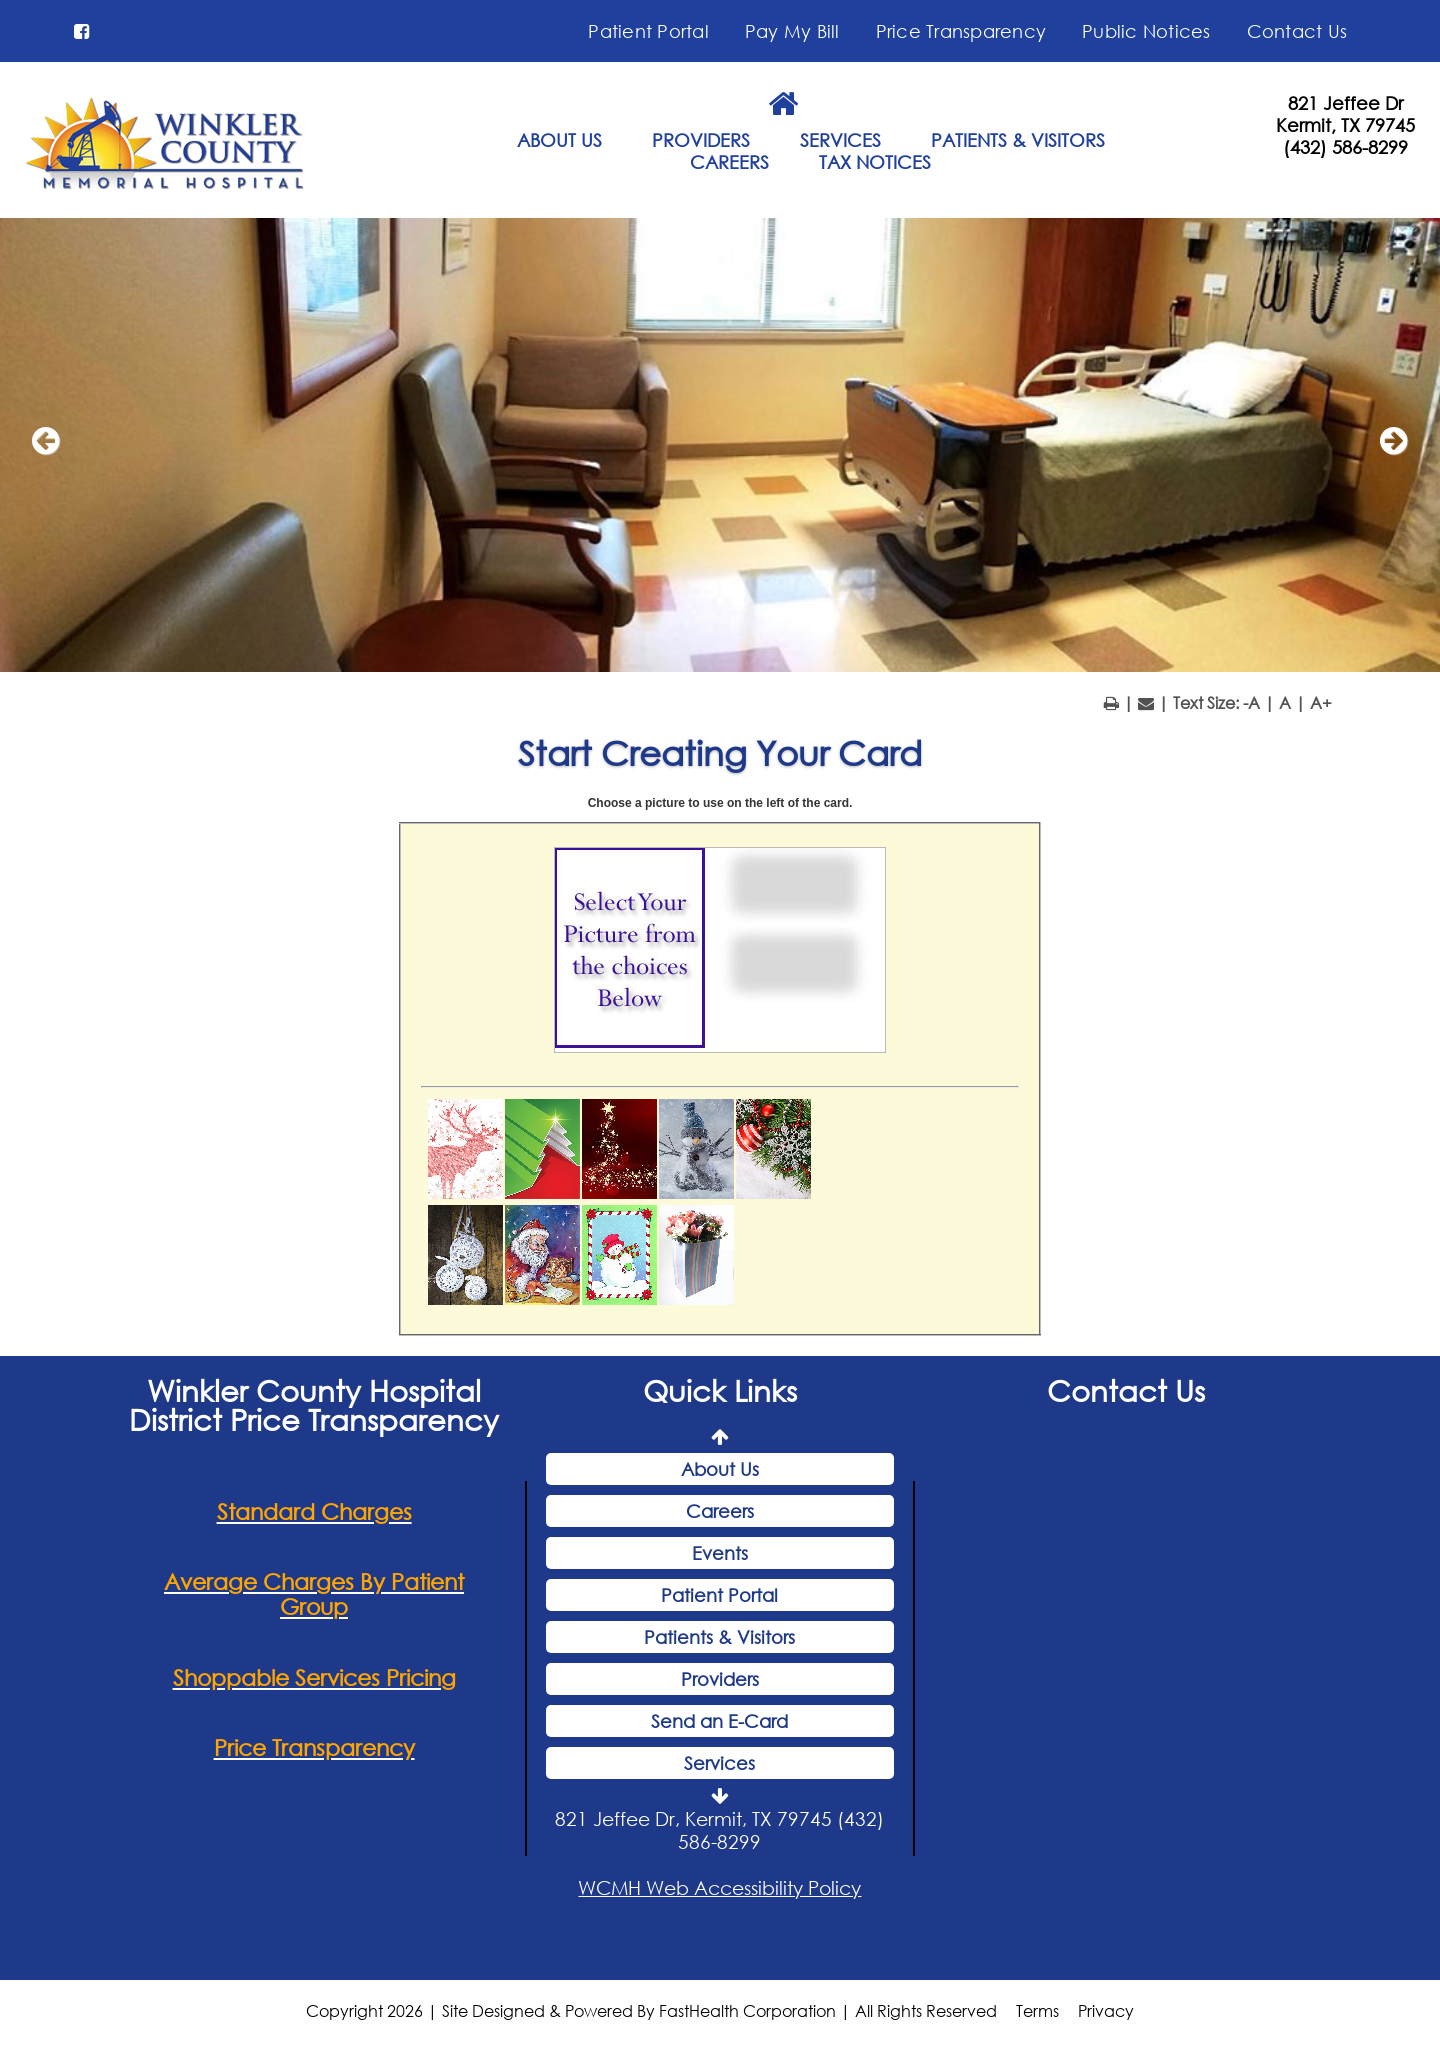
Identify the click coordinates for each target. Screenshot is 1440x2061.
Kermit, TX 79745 (1345, 125)
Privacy (1106, 2014)
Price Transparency (961, 31)
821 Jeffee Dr (1345, 103)
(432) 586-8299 (1345, 147)
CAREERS (729, 162)
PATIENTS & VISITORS (1018, 140)
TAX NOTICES (875, 162)
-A (1251, 706)
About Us (720, 1472)
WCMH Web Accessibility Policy (719, 1890)
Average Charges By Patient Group (314, 1598)
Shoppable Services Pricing (314, 1680)
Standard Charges (314, 1515)
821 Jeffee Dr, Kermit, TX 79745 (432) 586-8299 (719, 1833)
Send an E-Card (719, 1724)
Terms (1037, 2014)
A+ (1321, 706)
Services (719, 1766)
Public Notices (1146, 31)
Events (720, 1556)
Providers (720, 1682)
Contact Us (1297, 31)
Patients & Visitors (719, 1640)
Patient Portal (648, 31)
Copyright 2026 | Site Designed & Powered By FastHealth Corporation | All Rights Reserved (651, 2014)
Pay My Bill (792, 31)
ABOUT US (559, 140)
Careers (720, 1514)
